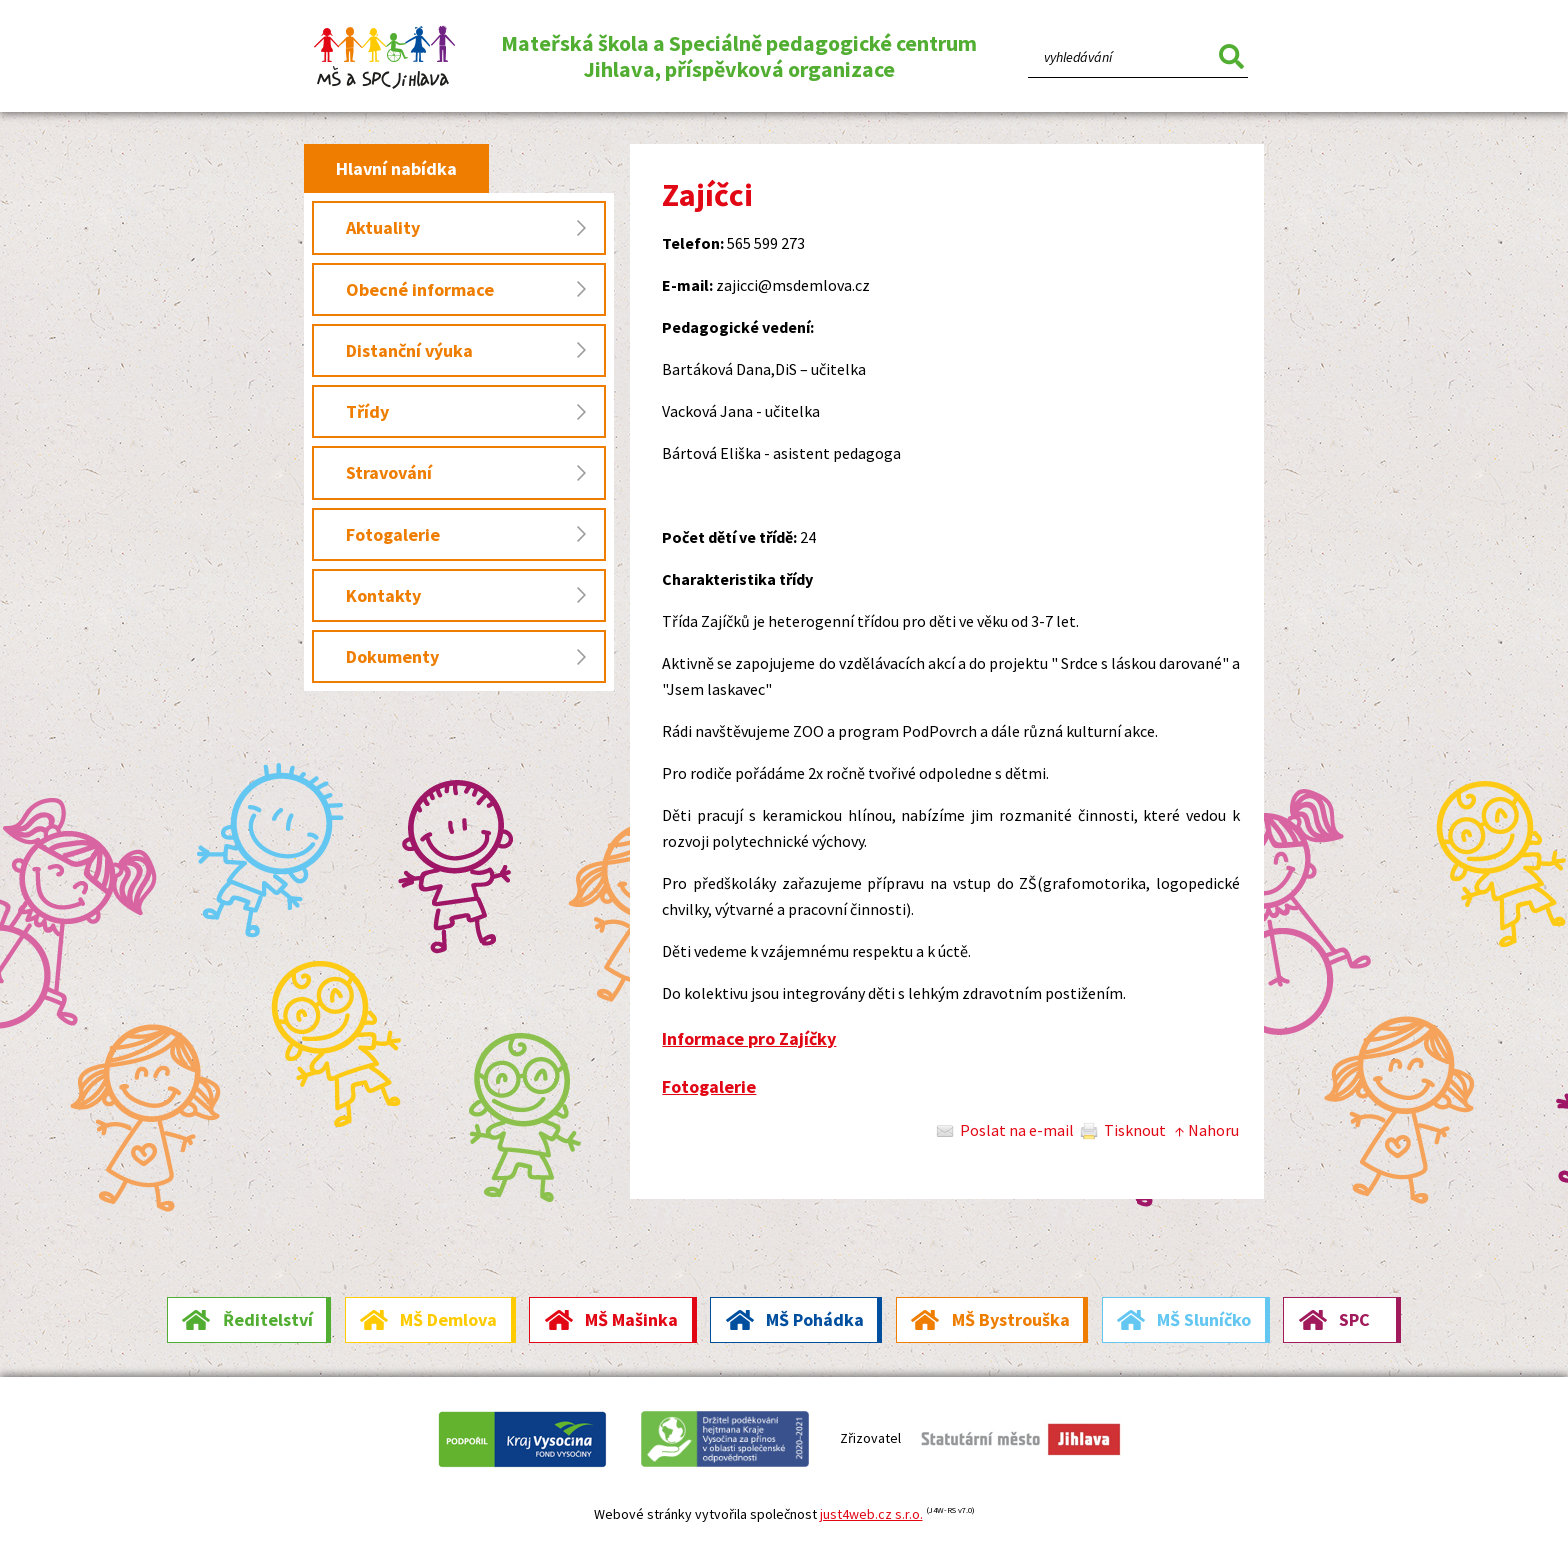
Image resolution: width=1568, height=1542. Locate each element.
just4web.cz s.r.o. (871, 1514)
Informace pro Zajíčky (749, 1038)
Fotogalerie (709, 1086)
